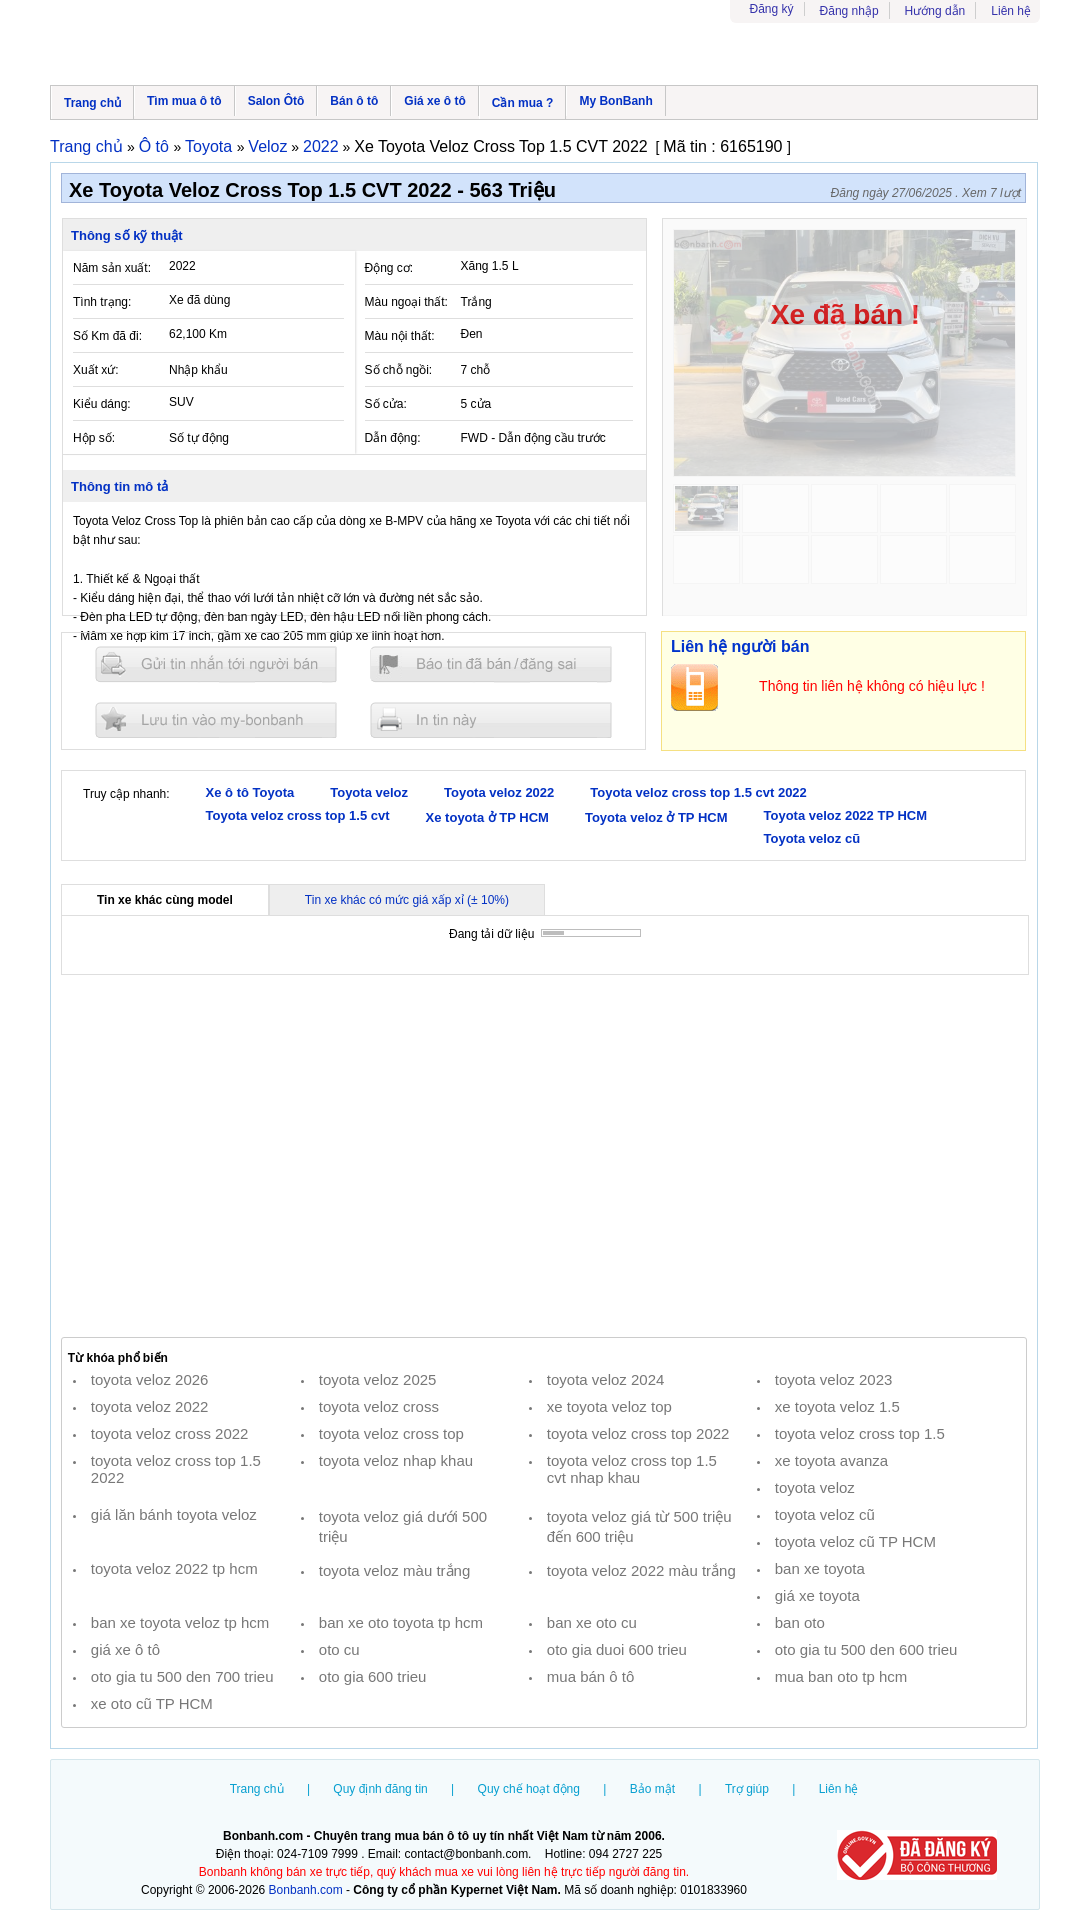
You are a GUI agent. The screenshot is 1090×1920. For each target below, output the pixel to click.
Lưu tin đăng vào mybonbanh (216, 719)
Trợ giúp (747, 1789)
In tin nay (491, 719)
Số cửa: (386, 404)
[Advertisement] (544, 1156)
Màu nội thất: (400, 336)
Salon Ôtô (276, 101)
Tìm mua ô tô (184, 101)
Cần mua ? (523, 103)
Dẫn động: (393, 438)
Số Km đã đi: (107, 336)
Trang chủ (92, 103)
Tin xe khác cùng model (165, 900)
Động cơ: (389, 268)
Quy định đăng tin (380, 1789)
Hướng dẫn (935, 11)
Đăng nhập (849, 11)
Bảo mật (652, 1789)
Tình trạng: (102, 302)
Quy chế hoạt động (529, 1789)
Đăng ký (772, 9)
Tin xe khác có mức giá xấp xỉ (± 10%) (407, 900)
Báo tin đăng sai (491, 664)
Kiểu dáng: (102, 404)
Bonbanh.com (306, 1890)
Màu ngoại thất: (406, 302)
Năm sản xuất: (112, 268)
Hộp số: (94, 438)
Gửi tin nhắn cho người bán (216, 664)
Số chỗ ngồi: (399, 370)
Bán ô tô (354, 101)
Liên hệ (1011, 11)
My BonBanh (615, 101)
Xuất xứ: (96, 370)
